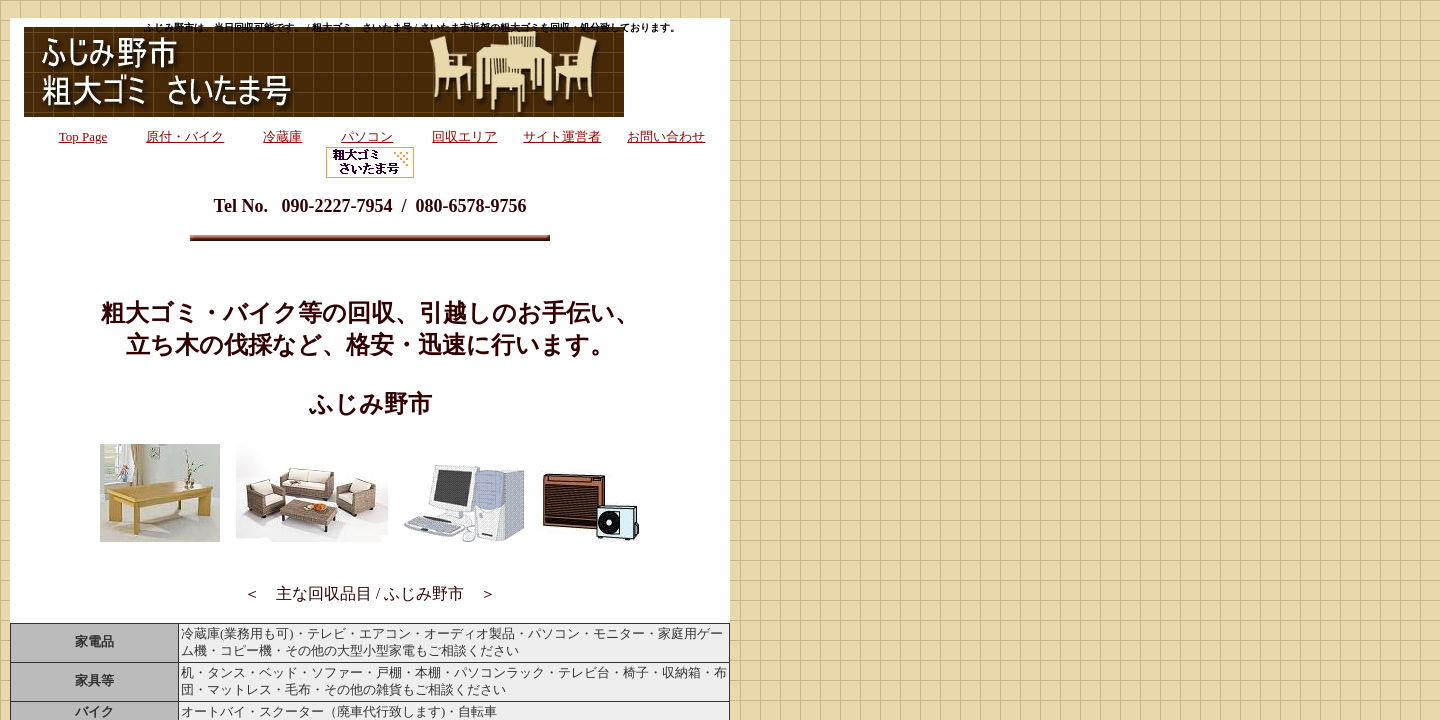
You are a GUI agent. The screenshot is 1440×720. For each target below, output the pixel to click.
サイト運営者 (562, 136)
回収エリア (464, 136)
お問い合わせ (666, 136)
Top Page (83, 136)
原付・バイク (185, 136)
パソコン (367, 136)
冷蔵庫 (282, 136)
